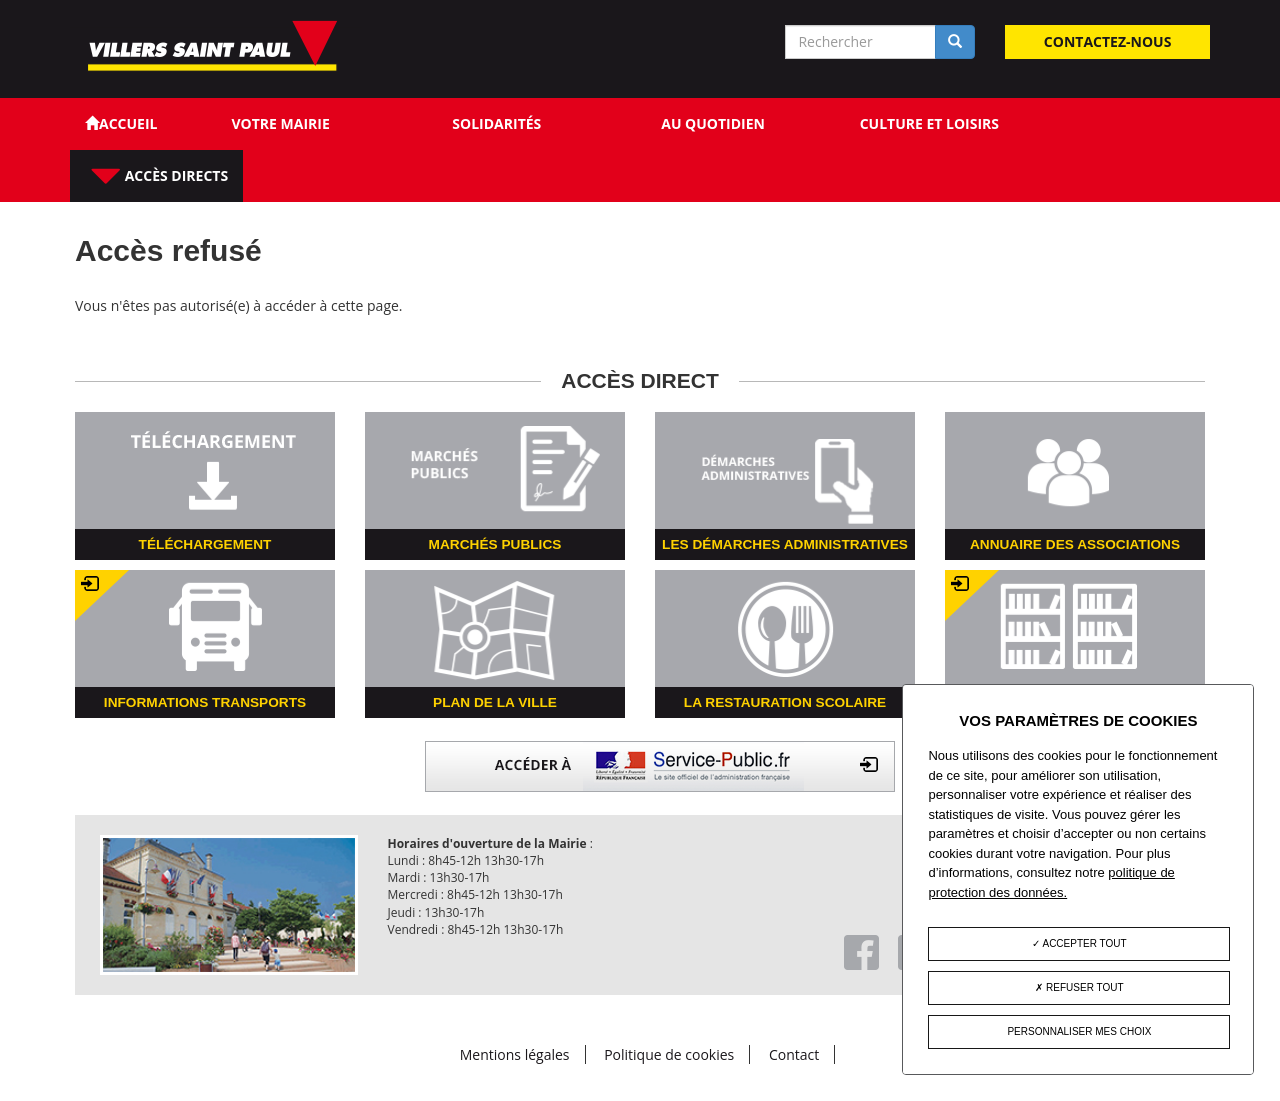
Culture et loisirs (929, 123)
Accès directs (174, 175)
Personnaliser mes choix (1079, 1031)
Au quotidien (713, 123)
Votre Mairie (280, 123)
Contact (794, 1054)
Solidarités (496, 123)
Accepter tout (1079, 943)
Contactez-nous (1108, 41)
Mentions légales (515, 1054)
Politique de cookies (669, 1054)
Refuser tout (1079, 987)
